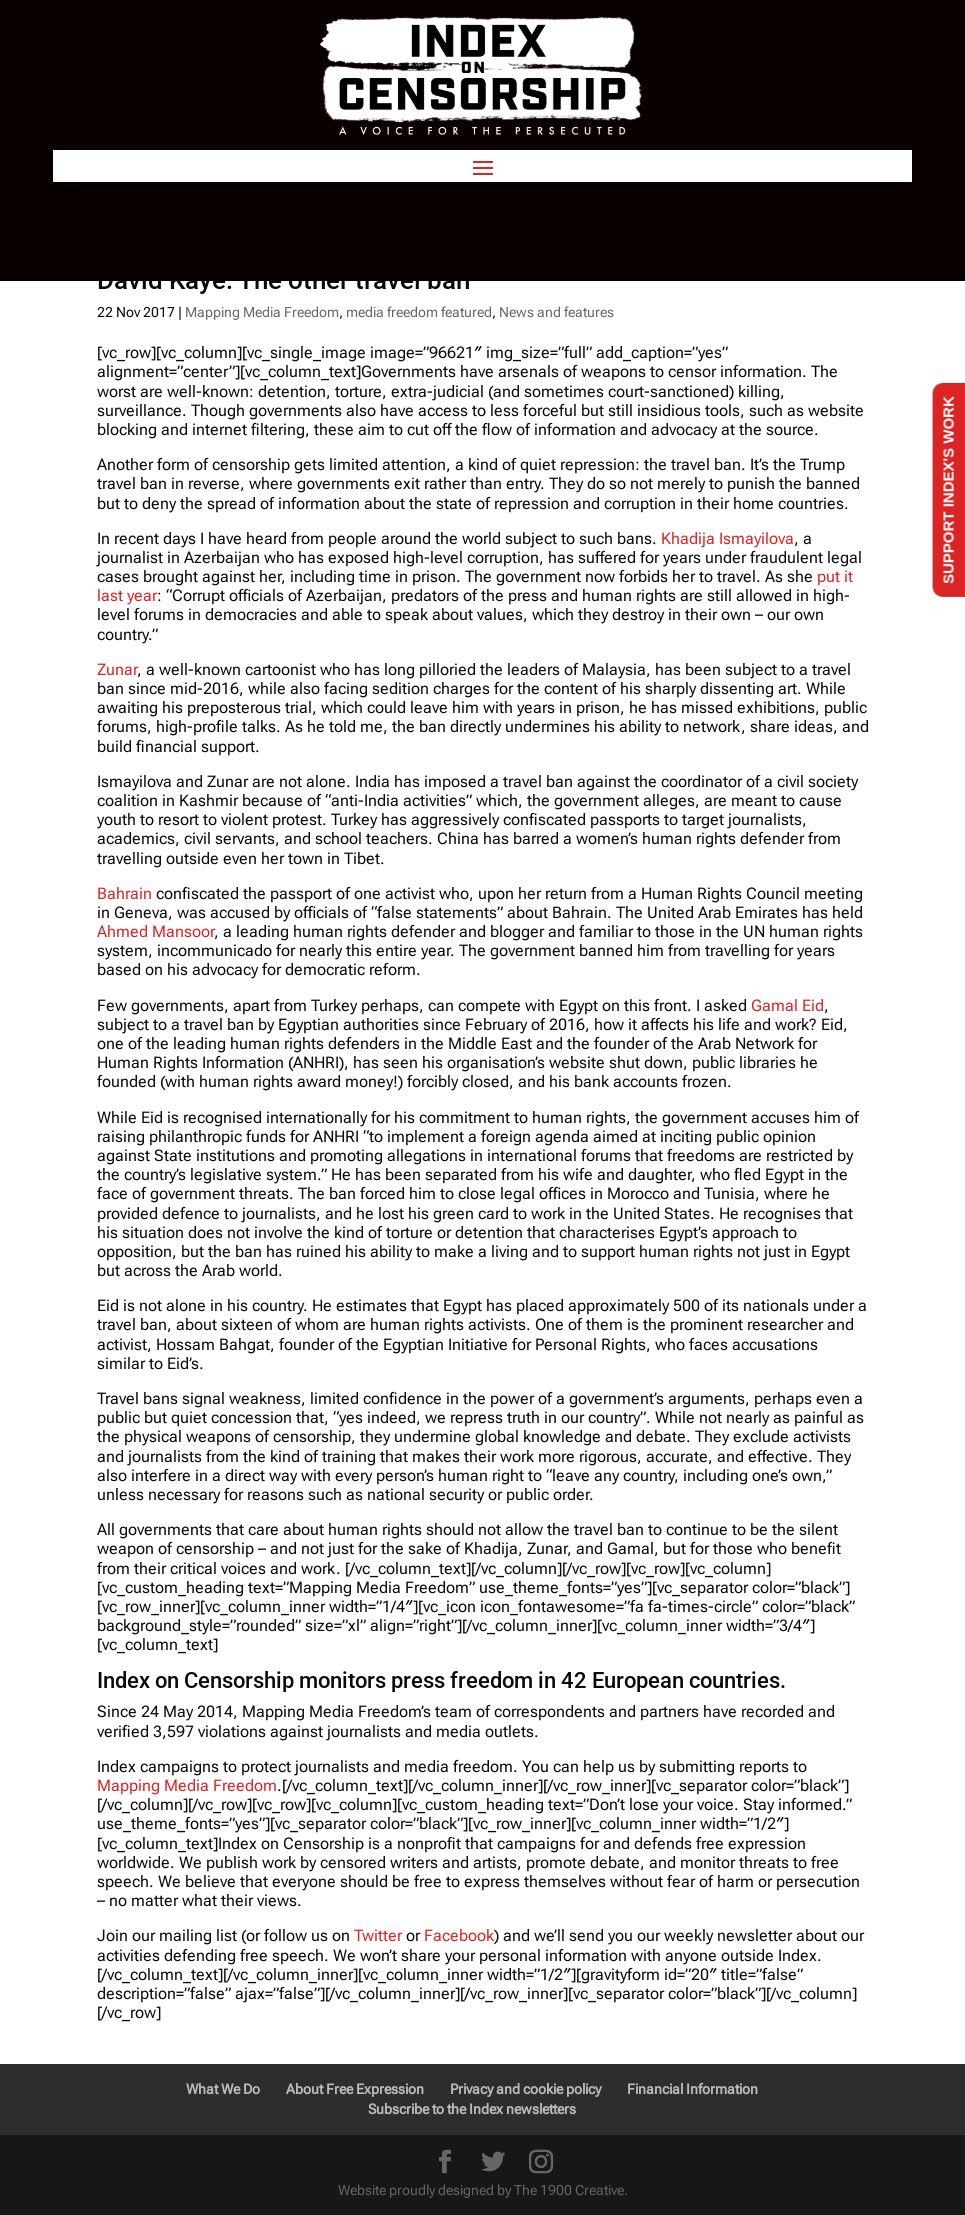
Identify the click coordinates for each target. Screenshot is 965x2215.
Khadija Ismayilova (727, 538)
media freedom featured (419, 312)
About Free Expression (355, 2089)
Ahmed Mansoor (155, 931)
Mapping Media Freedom (262, 312)
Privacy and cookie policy (525, 2089)
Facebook (459, 1935)
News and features (556, 312)
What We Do (223, 2089)
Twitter (378, 1935)
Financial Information (692, 2089)
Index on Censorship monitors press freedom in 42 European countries (438, 1680)
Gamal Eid (787, 1005)
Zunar (117, 669)
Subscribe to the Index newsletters (472, 2109)
